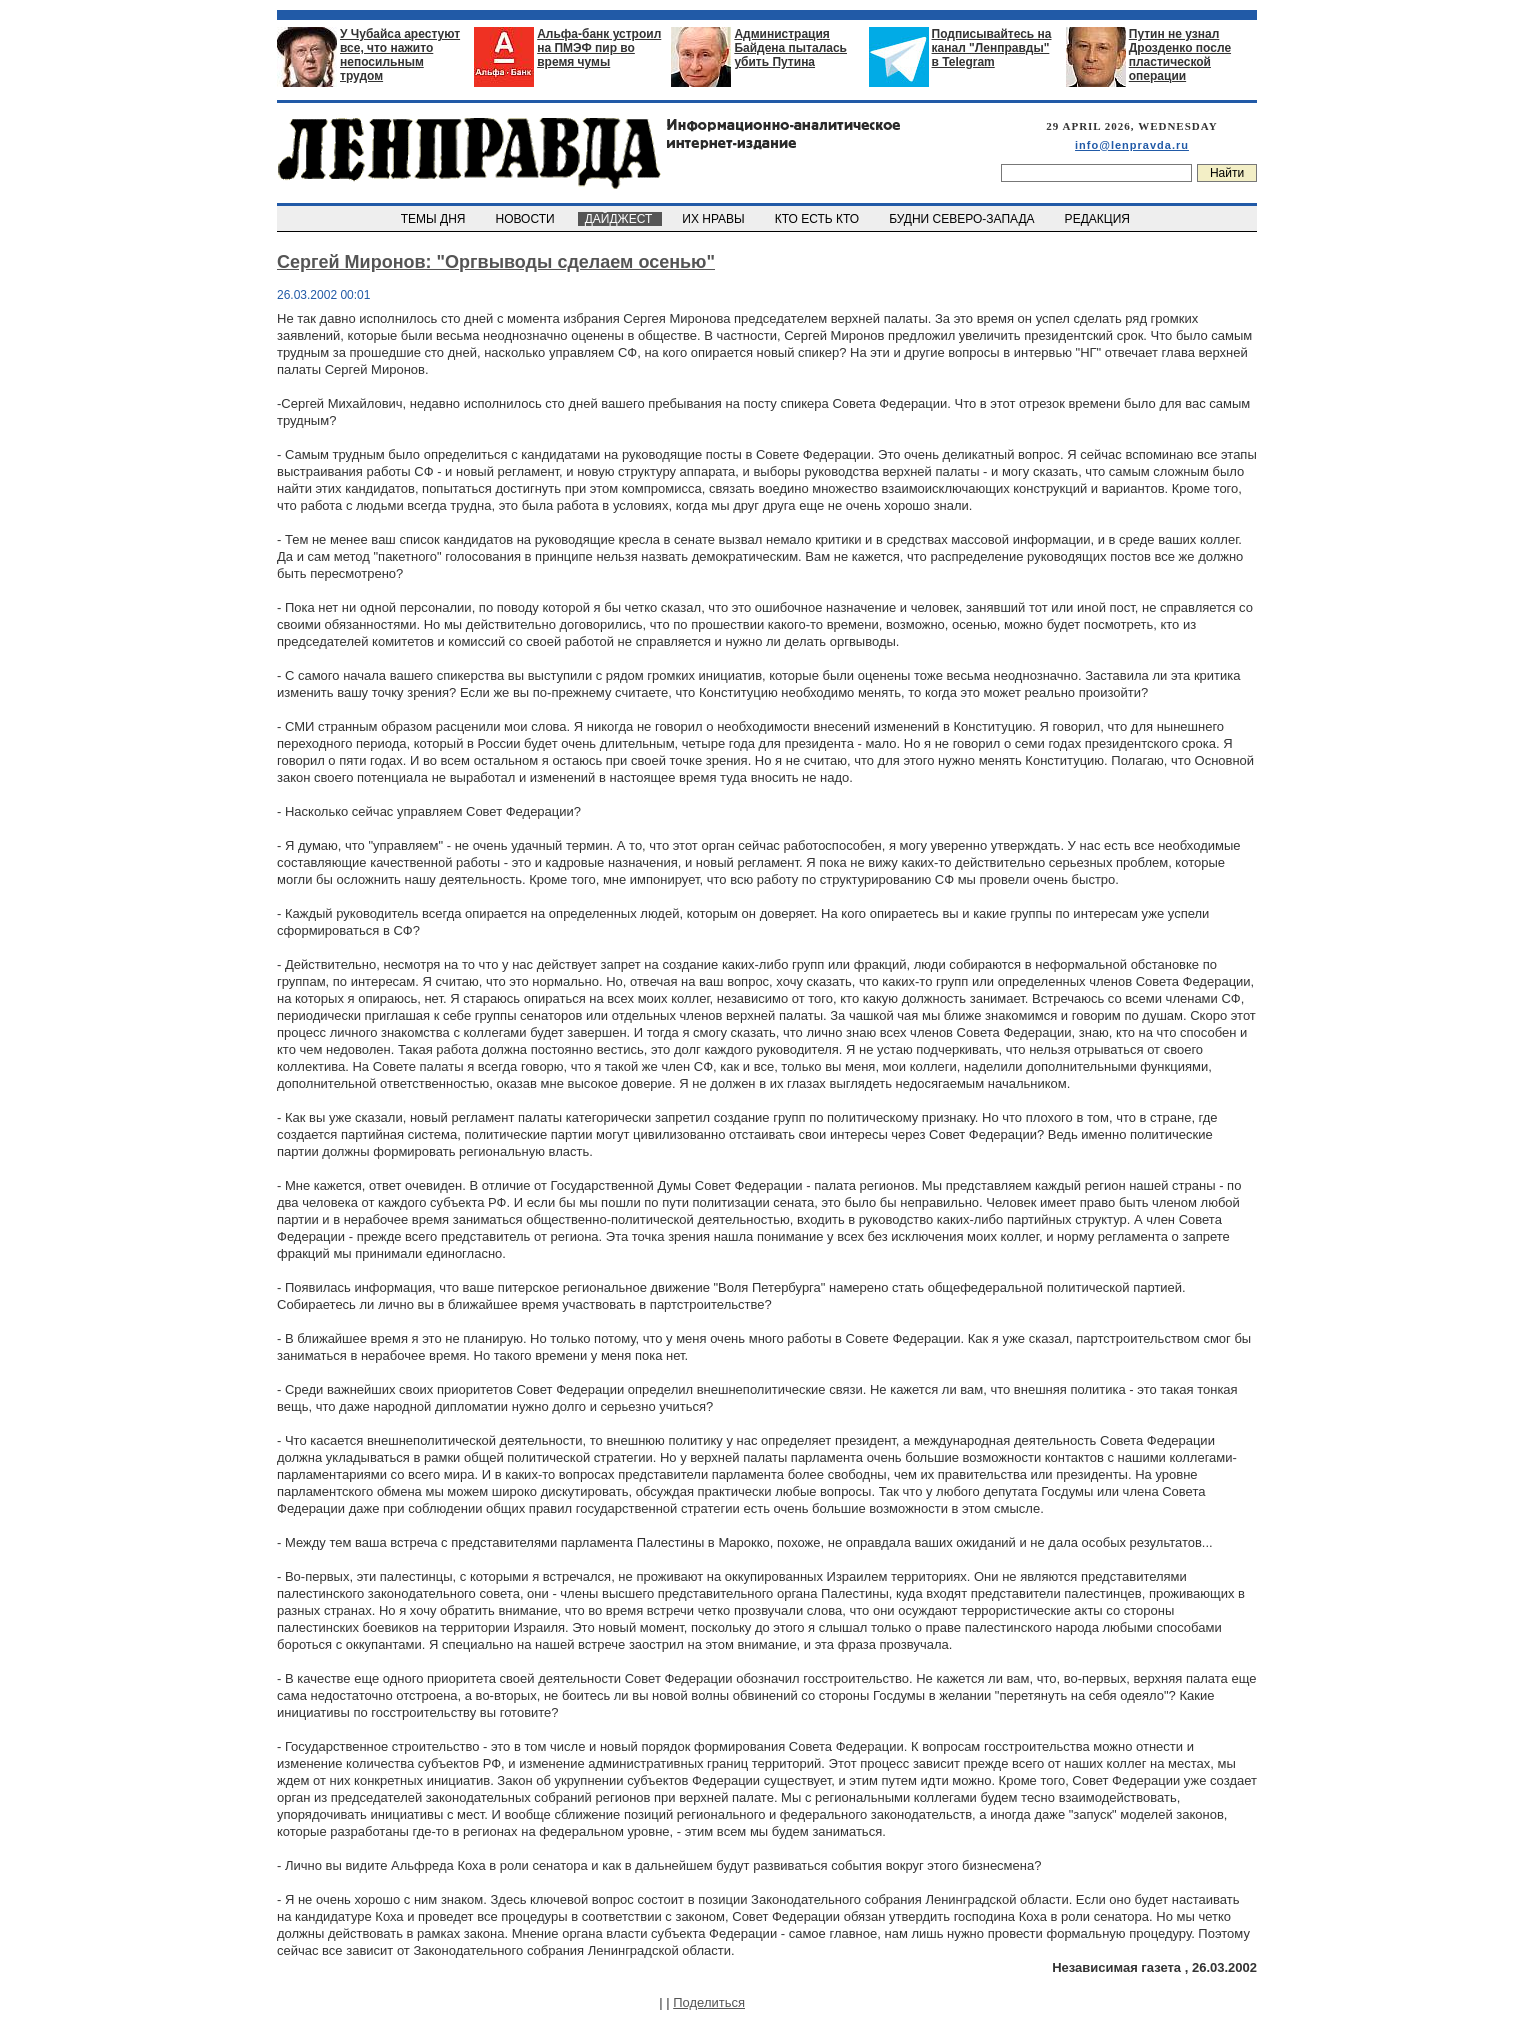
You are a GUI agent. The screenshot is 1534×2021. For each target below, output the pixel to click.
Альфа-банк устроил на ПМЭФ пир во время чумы (599, 48)
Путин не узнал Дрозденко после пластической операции (1180, 55)
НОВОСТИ (527, 219)
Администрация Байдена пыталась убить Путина (790, 48)
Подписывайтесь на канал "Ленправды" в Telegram (992, 48)
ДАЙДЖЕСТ (620, 219)
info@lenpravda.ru (1132, 145)
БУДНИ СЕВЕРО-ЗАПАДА (963, 219)
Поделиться (709, 2002)
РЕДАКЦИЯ (1099, 219)
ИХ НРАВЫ (715, 219)
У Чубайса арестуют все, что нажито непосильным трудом (400, 55)
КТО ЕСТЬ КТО (818, 219)
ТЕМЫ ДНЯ (434, 219)
